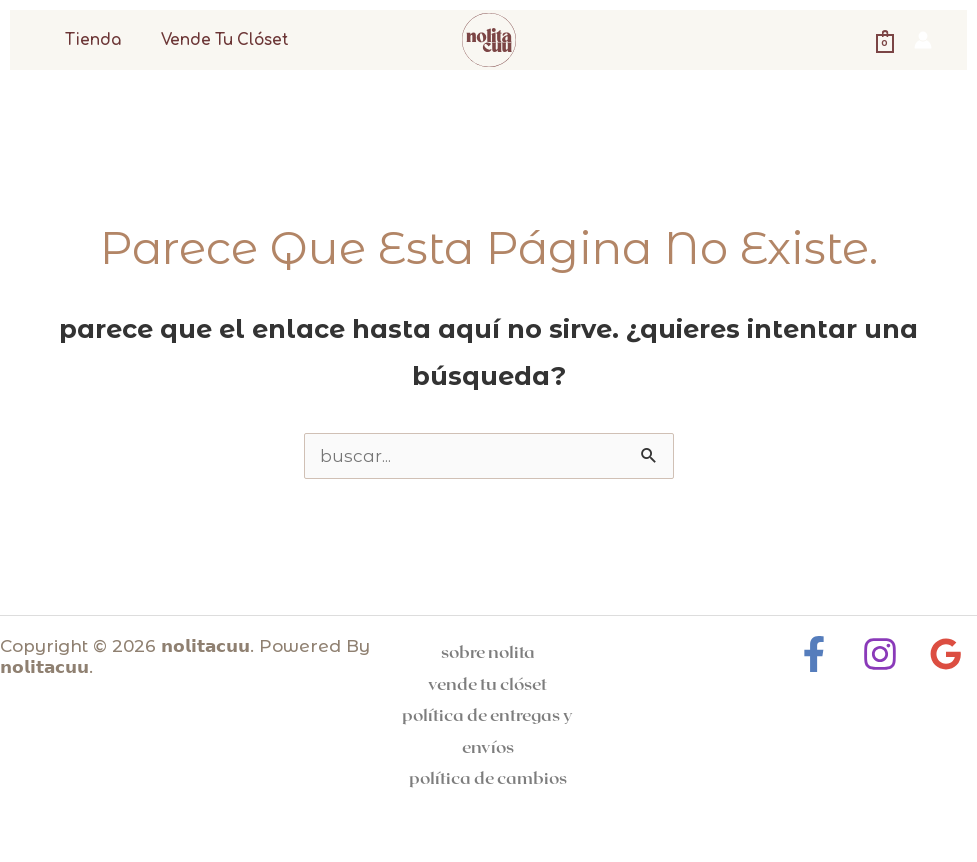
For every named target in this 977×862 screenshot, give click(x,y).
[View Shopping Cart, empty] (885, 40)
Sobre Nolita (488, 651)
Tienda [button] (88, 40)
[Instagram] (880, 654)
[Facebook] (819, 654)
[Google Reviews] (941, 654)
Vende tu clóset (211, 40)
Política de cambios (488, 777)
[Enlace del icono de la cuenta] (923, 40)
